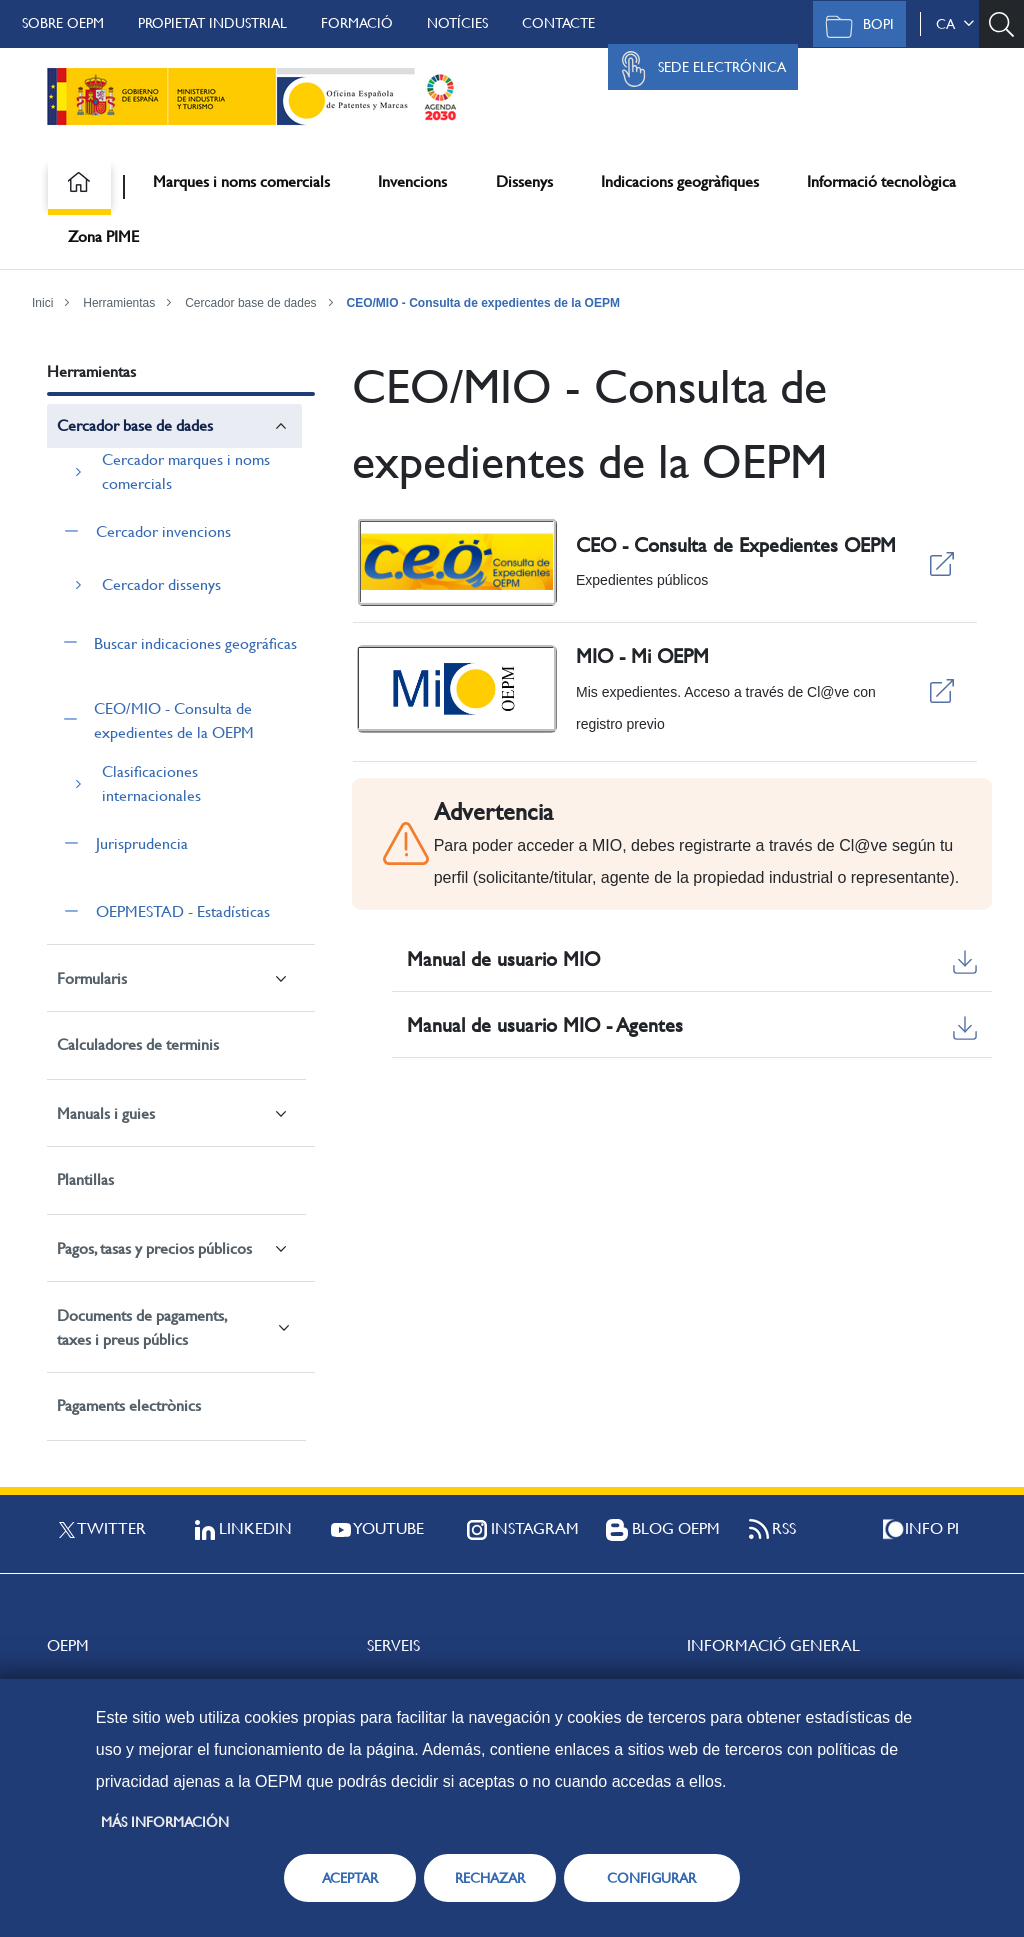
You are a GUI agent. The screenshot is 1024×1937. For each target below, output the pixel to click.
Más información (165, 1822)
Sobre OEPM (63, 23)
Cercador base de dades (250, 303)
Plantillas (85, 1179)
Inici (42, 303)
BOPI (854, 26)
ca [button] (955, 24)
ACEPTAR (350, 1878)
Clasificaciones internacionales (151, 783)
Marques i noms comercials (241, 181)
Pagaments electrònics (129, 1405)
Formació (357, 23)
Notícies (457, 23)
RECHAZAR (490, 1878)
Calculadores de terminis (138, 1044)
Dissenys (524, 181)
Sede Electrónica (698, 69)
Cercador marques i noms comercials (186, 471)
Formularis (92, 978)
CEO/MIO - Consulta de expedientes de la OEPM (483, 303)
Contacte (558, 23)
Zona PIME (103, 236)
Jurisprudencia (142, 843)
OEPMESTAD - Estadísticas (183, 911)
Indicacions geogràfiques (680, 181)
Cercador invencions (163, 531)
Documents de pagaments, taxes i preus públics (141, 1327)
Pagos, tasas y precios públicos (154, 1248)
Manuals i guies (106, 1113)
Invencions (412, 181)
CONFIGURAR (651, 1878)
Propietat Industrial (212, 23)
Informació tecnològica (881, 181)
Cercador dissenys (161, 584)
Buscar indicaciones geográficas (195, 643)
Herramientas (119, 303)
